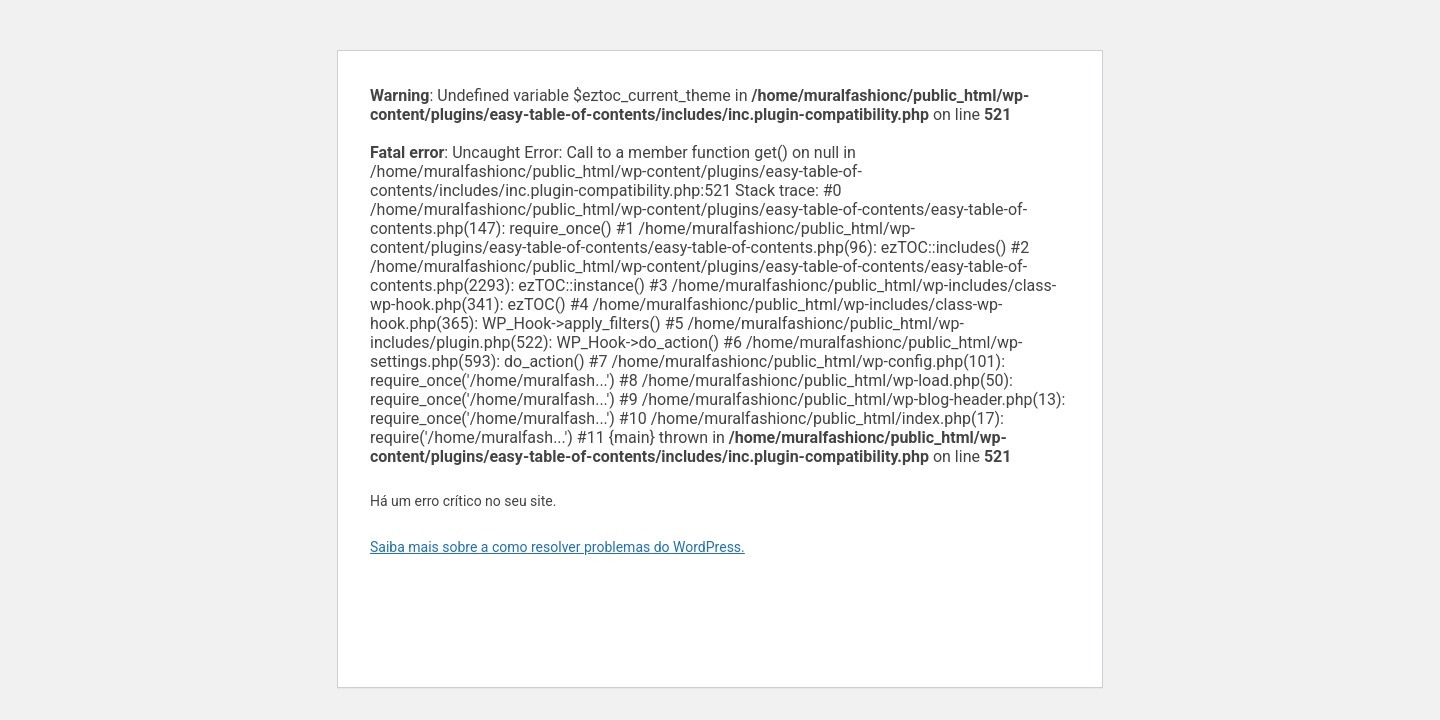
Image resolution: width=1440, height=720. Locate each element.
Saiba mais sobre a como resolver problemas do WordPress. (557, 547)
